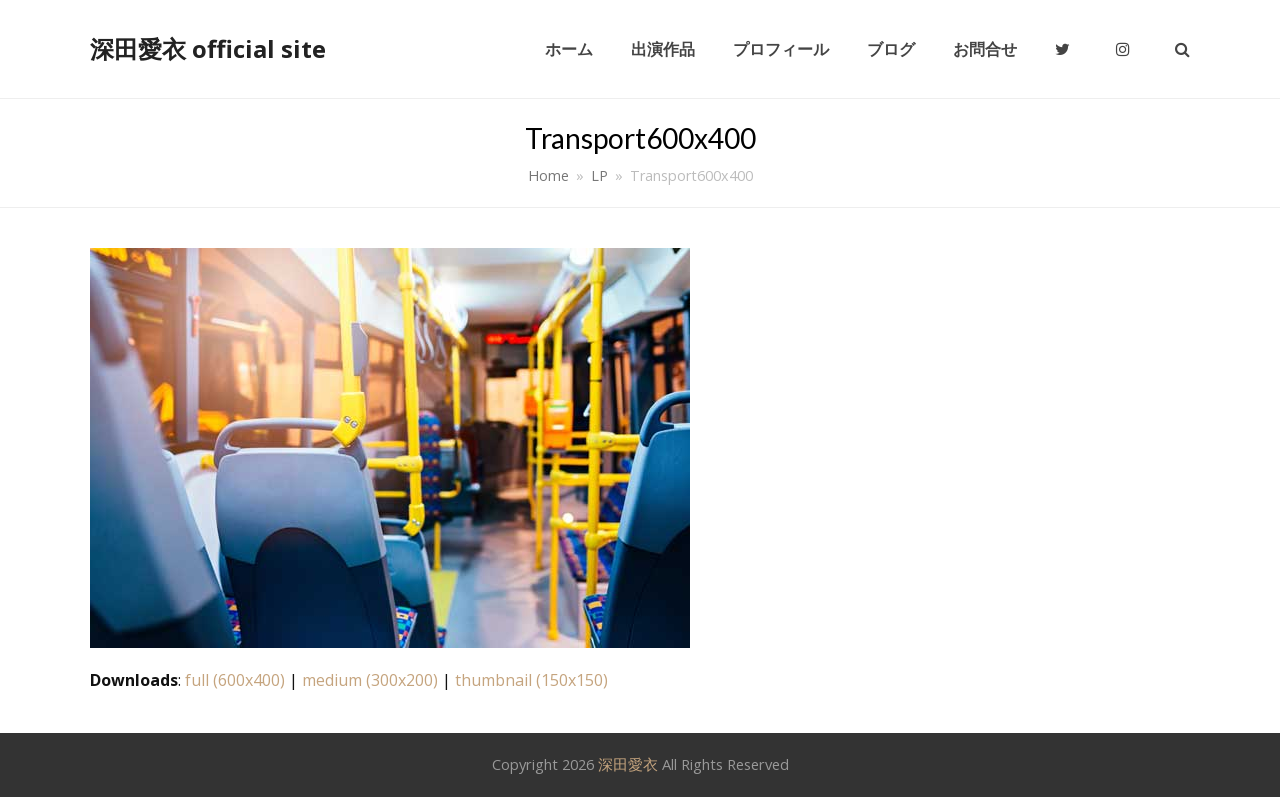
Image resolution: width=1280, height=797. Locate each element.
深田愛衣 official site (208, 48)
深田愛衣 (628, 764)
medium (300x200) (370, 680)
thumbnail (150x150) (531, 680)
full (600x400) (235, 680)
